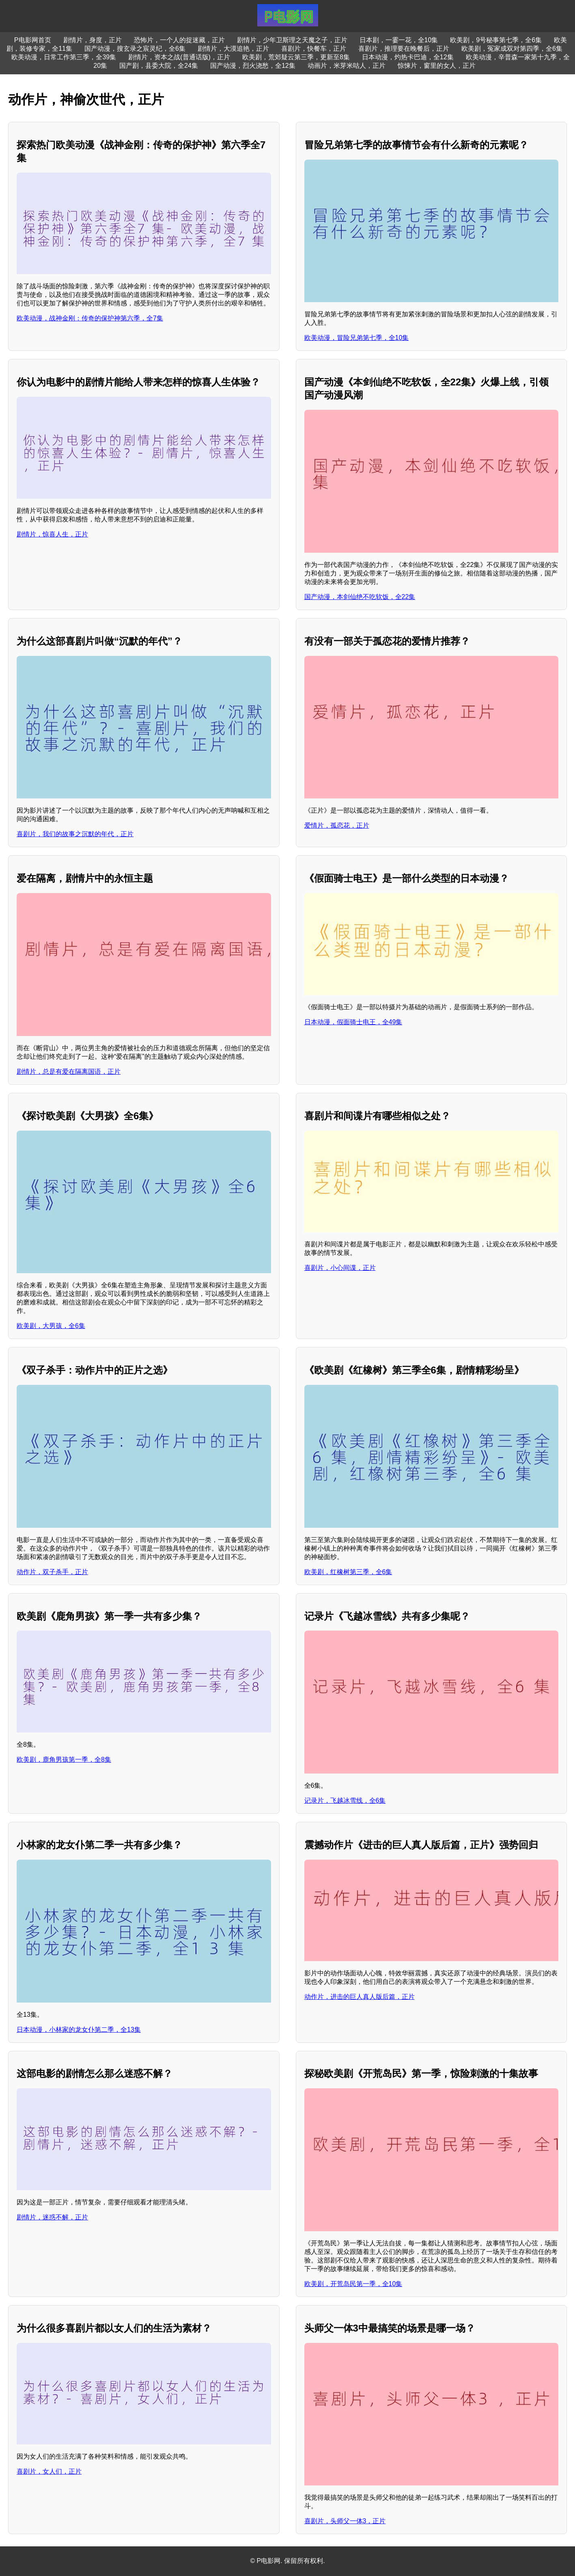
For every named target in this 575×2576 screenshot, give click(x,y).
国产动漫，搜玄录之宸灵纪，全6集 (134, 48)
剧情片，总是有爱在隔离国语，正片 (69, 1071)
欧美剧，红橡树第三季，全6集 (348, 1571)
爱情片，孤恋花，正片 (336, 825)
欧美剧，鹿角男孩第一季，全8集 (64, 1759)
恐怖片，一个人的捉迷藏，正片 (179, 40)
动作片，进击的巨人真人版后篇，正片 (359, 1996)
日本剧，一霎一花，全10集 (399, 40)
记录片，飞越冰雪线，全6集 (345, 1800)
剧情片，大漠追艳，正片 (233, 48)
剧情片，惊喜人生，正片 (52, 534)
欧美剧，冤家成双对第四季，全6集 (511, 48)
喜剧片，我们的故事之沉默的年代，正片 (75, 834)
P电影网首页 (32, 40)
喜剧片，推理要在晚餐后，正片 (403, 48)
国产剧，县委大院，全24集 (158, 65)
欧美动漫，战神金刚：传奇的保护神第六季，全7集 (90, 318)
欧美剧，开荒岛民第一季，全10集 (353, 2283)
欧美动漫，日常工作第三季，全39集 (63, 57)
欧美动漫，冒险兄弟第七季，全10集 (356, 337)
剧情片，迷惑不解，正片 (52, 2217)
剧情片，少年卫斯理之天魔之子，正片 (292, 40)
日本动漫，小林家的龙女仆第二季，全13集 (79, 2029)
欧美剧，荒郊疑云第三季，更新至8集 (296, 57)
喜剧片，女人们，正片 (49, 2471)
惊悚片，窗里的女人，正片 (437, 65)
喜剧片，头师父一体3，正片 (345, 2521)
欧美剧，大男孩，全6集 (51, 1325)
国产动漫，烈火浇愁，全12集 (252, 65)
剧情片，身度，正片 (92, 40)
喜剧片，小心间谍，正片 (340, 1267)
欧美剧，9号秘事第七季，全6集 (496, 40)
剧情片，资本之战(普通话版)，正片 (179, 57)
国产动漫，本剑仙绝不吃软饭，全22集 (360, 596)
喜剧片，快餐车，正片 (313, 48)
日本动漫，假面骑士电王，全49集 (353, 1022)
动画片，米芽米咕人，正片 (346, 65)
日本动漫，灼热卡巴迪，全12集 (408, 57)
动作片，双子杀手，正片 (52, 1571)
